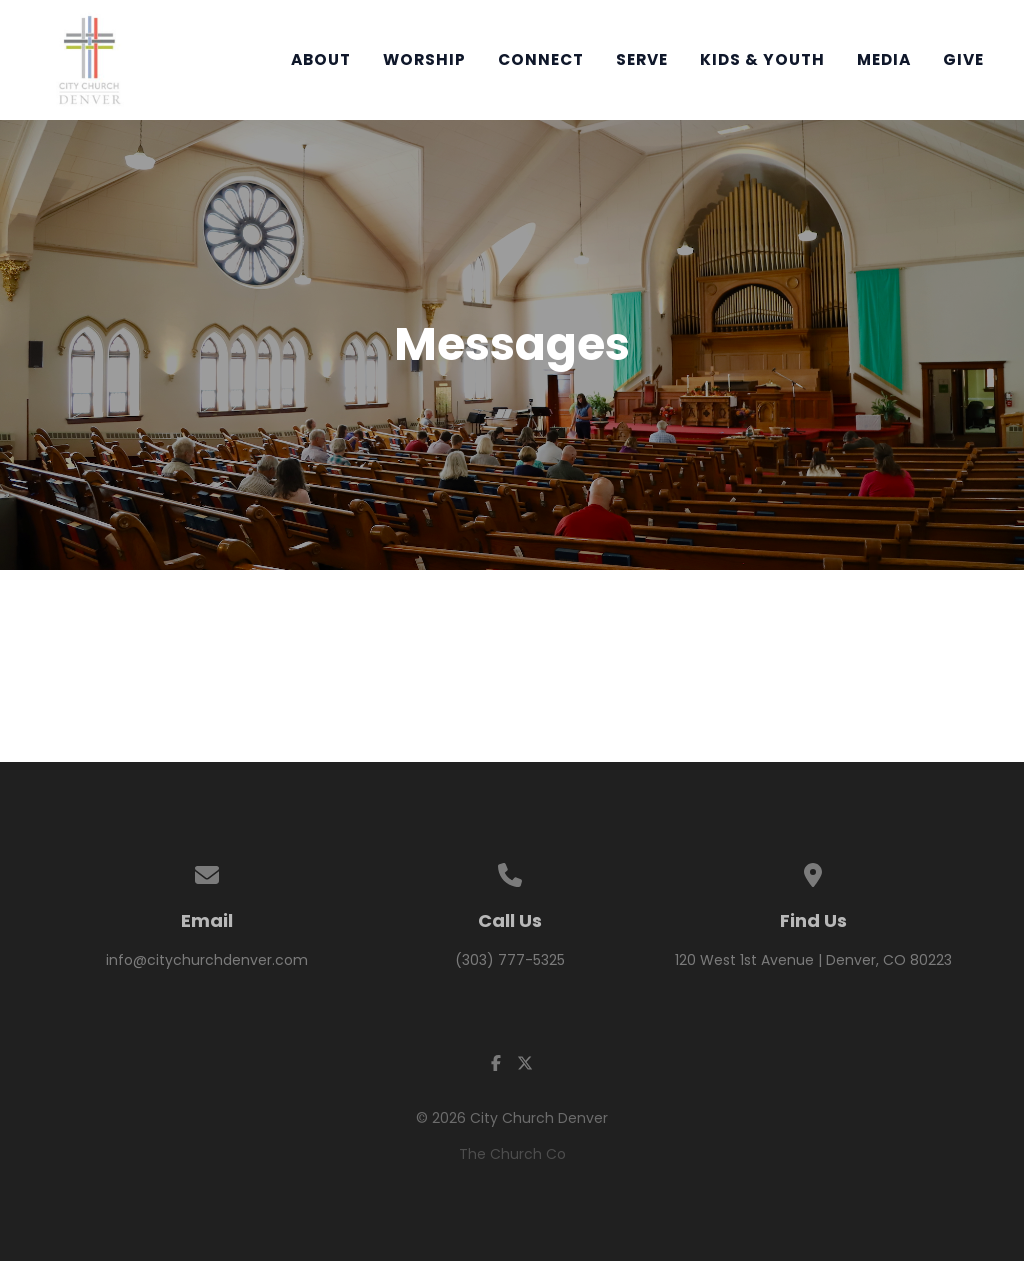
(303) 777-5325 (510, 960)
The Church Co (512, 1154)
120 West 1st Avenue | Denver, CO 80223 (813, 960)
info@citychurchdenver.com (207, 960)
